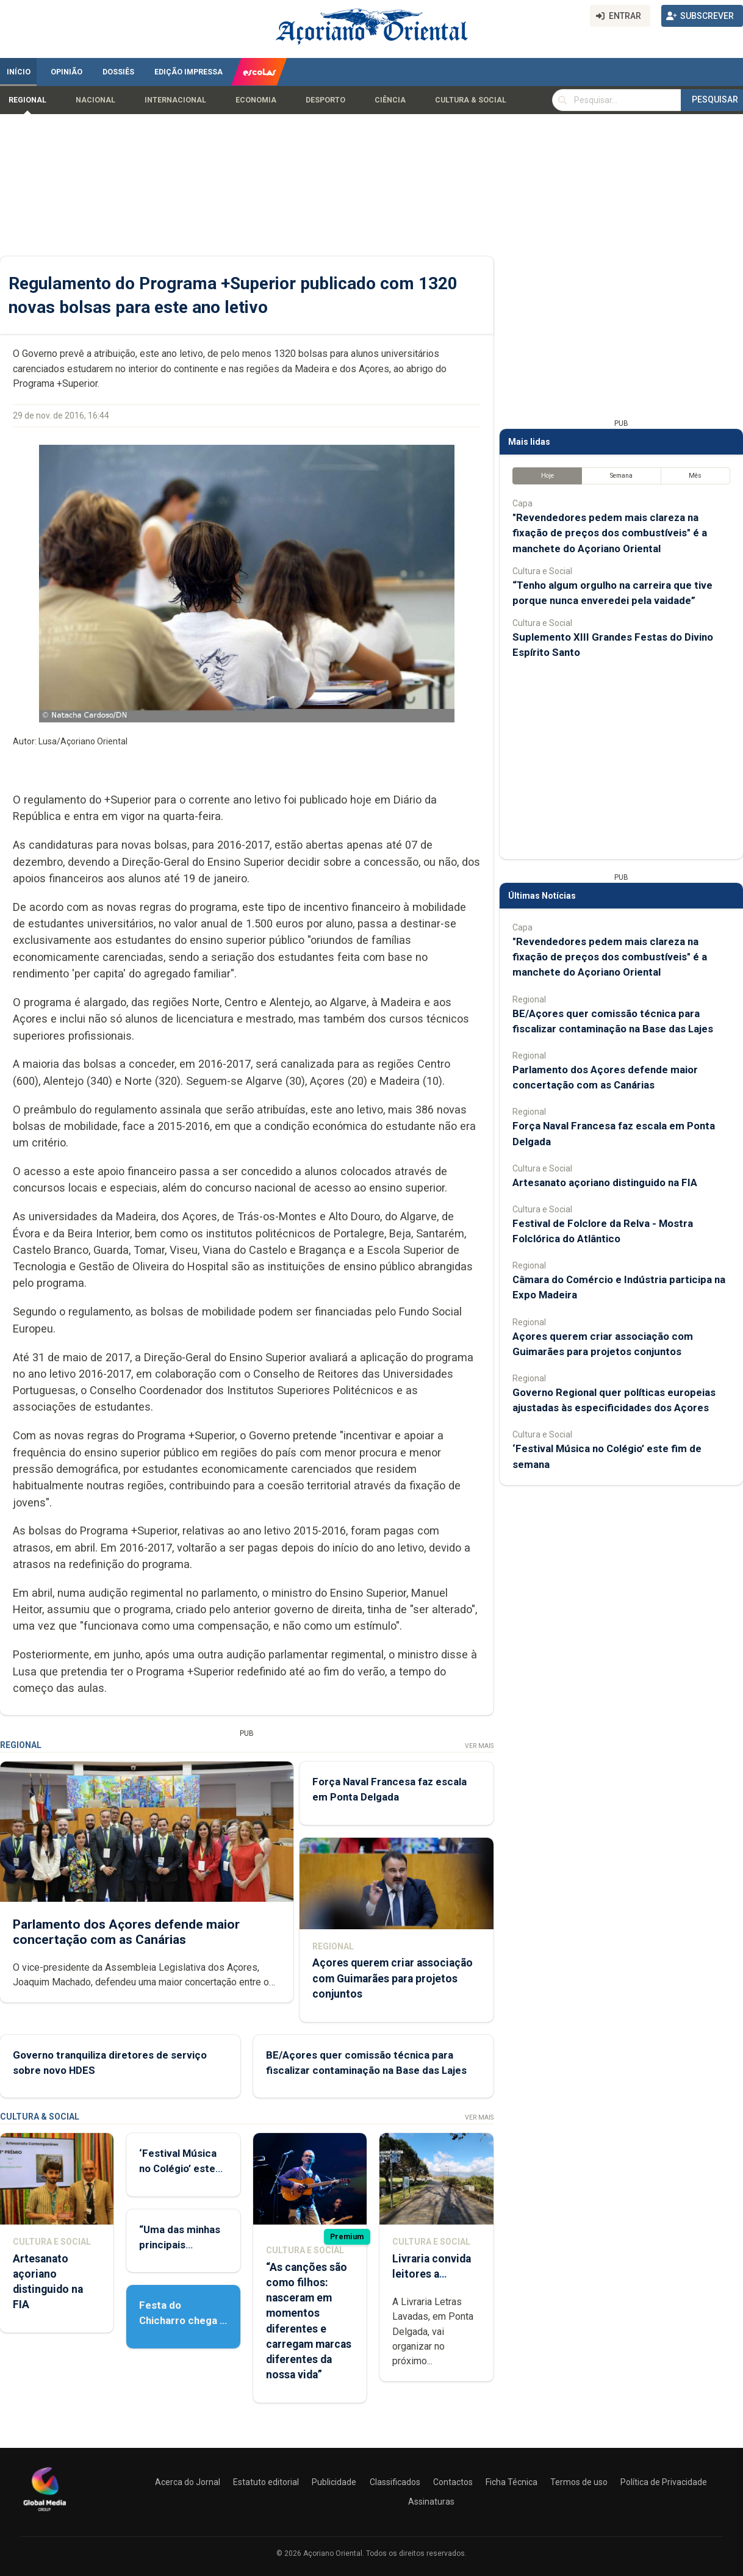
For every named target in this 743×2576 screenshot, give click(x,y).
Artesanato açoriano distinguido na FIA (604, 1182)
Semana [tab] (621, 476)
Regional (27, 100)
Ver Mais (479, 1746)
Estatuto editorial (266, 2482)
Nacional (95, 100)
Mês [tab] (695, 476)
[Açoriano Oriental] (44, 2512)
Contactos (453, 2482)
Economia (255, 100)
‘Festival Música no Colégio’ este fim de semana (178, 2168)
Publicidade (334, 2482)
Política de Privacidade (663, 2482)
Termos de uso (579, 2482)
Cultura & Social (470, 100)
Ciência (390, 100)
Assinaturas (431, 2501)
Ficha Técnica (511, 2482)
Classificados (395, 2482)
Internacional (175, 100)
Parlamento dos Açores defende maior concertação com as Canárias (126, 1932)
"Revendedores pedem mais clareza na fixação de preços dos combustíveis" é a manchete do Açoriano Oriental (609, 532)
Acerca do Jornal (187, 2482)
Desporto (325, 100)
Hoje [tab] (547, 476)
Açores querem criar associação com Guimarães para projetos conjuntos (392, 1978)
